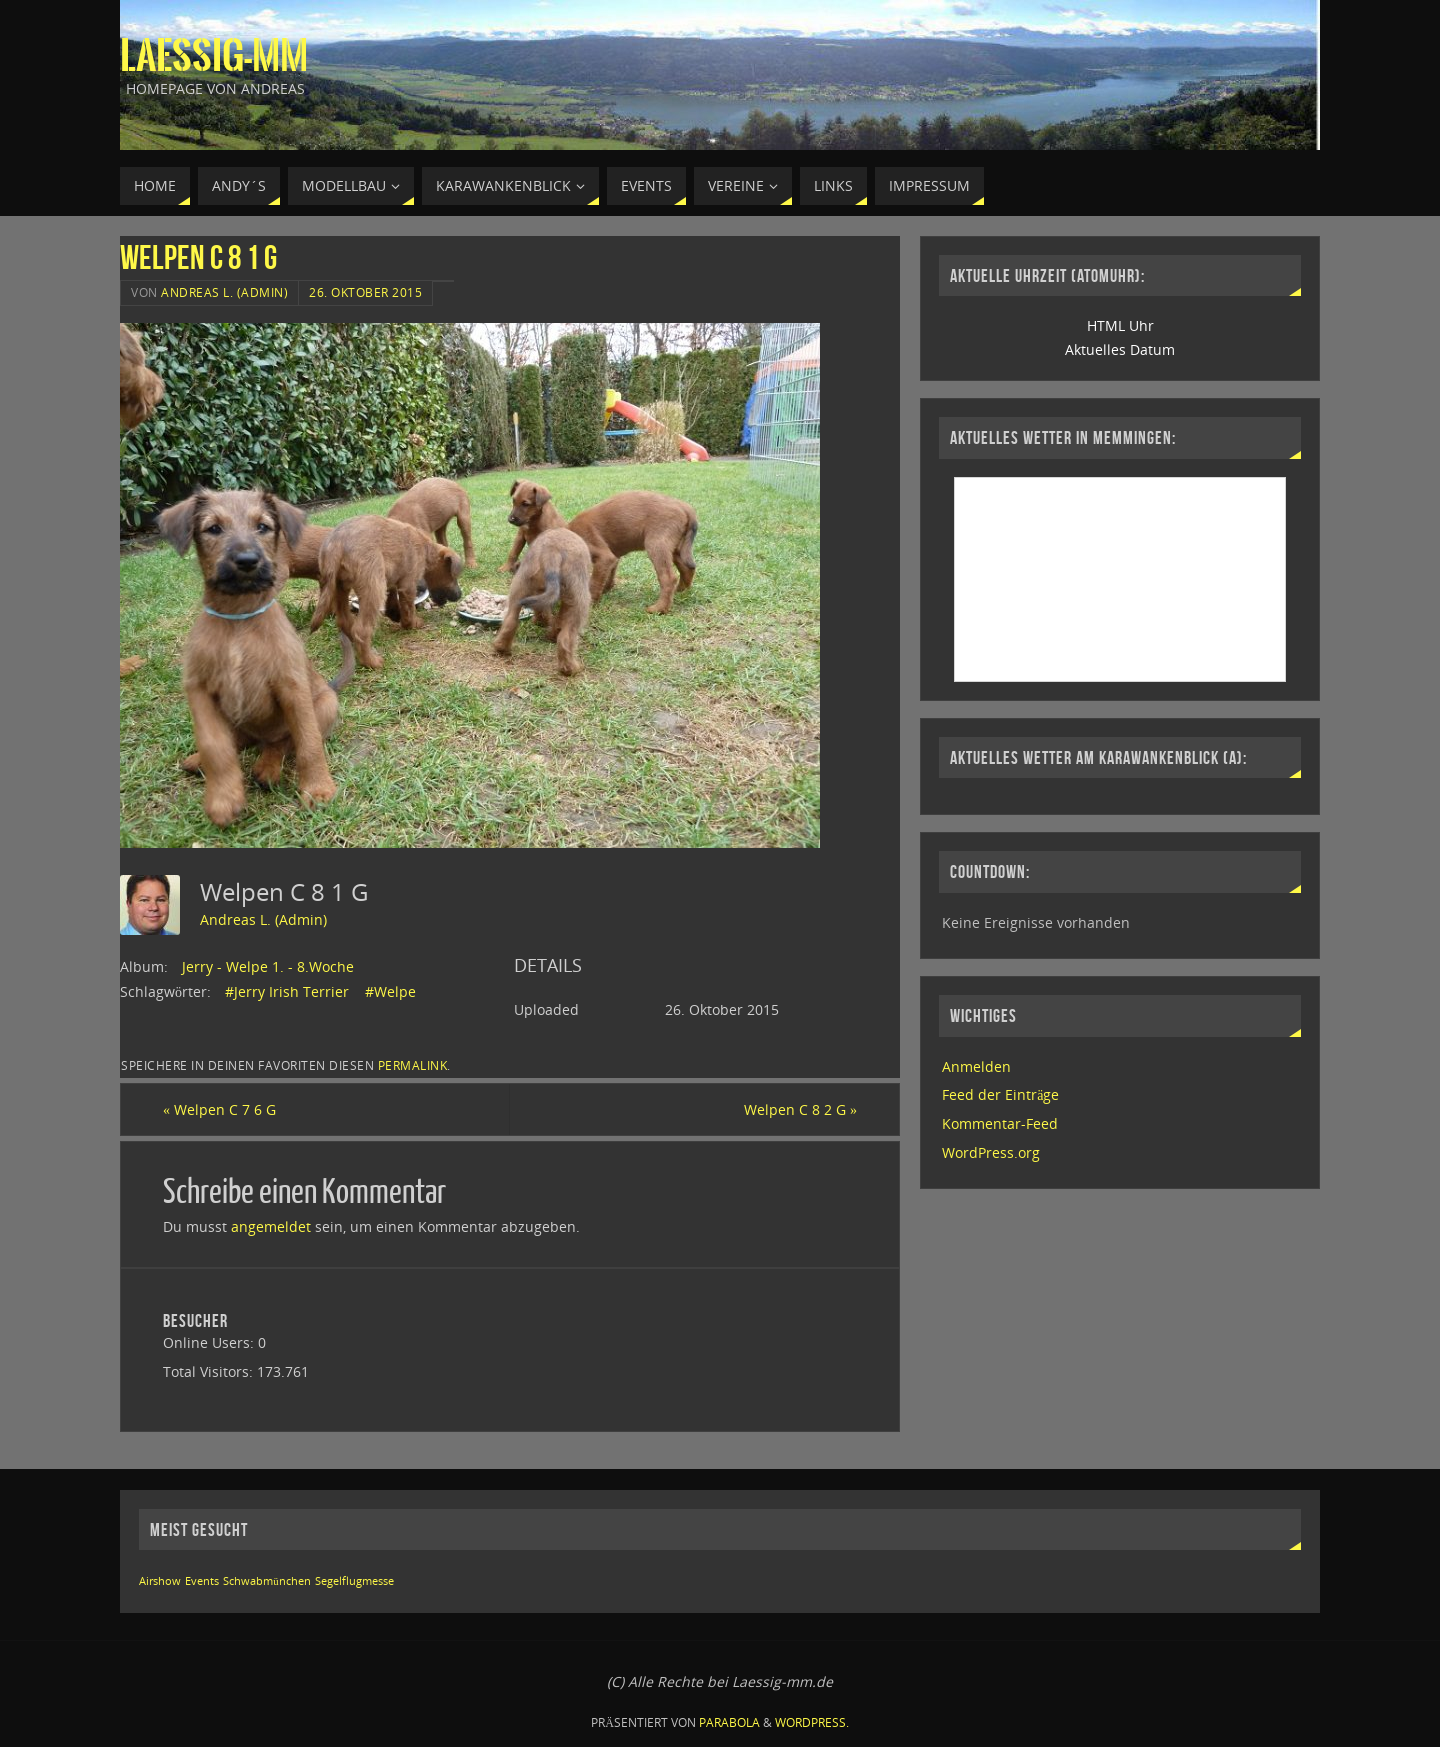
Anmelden (976, 1066)
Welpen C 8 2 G (800, 1109)
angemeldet (271, 1226)
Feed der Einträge (1000, 1094)
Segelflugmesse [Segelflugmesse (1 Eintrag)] (354, 1581)
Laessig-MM (214, 56)
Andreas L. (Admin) (224, 292)
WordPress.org (991, 1152)
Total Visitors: (210, 1371)
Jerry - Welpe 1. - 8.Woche (268, 966)
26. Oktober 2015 (365, 292)
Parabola (729, 1722)
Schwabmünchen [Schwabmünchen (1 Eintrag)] (266, 1581)
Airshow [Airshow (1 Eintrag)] (160, 1581)
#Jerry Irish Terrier (287, 991)
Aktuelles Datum (1120, 349)
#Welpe (390, 991)
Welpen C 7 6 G (219, 1109)
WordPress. (812, 1722)
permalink (413, 1065)
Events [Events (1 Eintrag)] (202, 1581)
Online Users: (210, 1342)
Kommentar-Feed (1000, 1123)
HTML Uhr (1120, 325)
